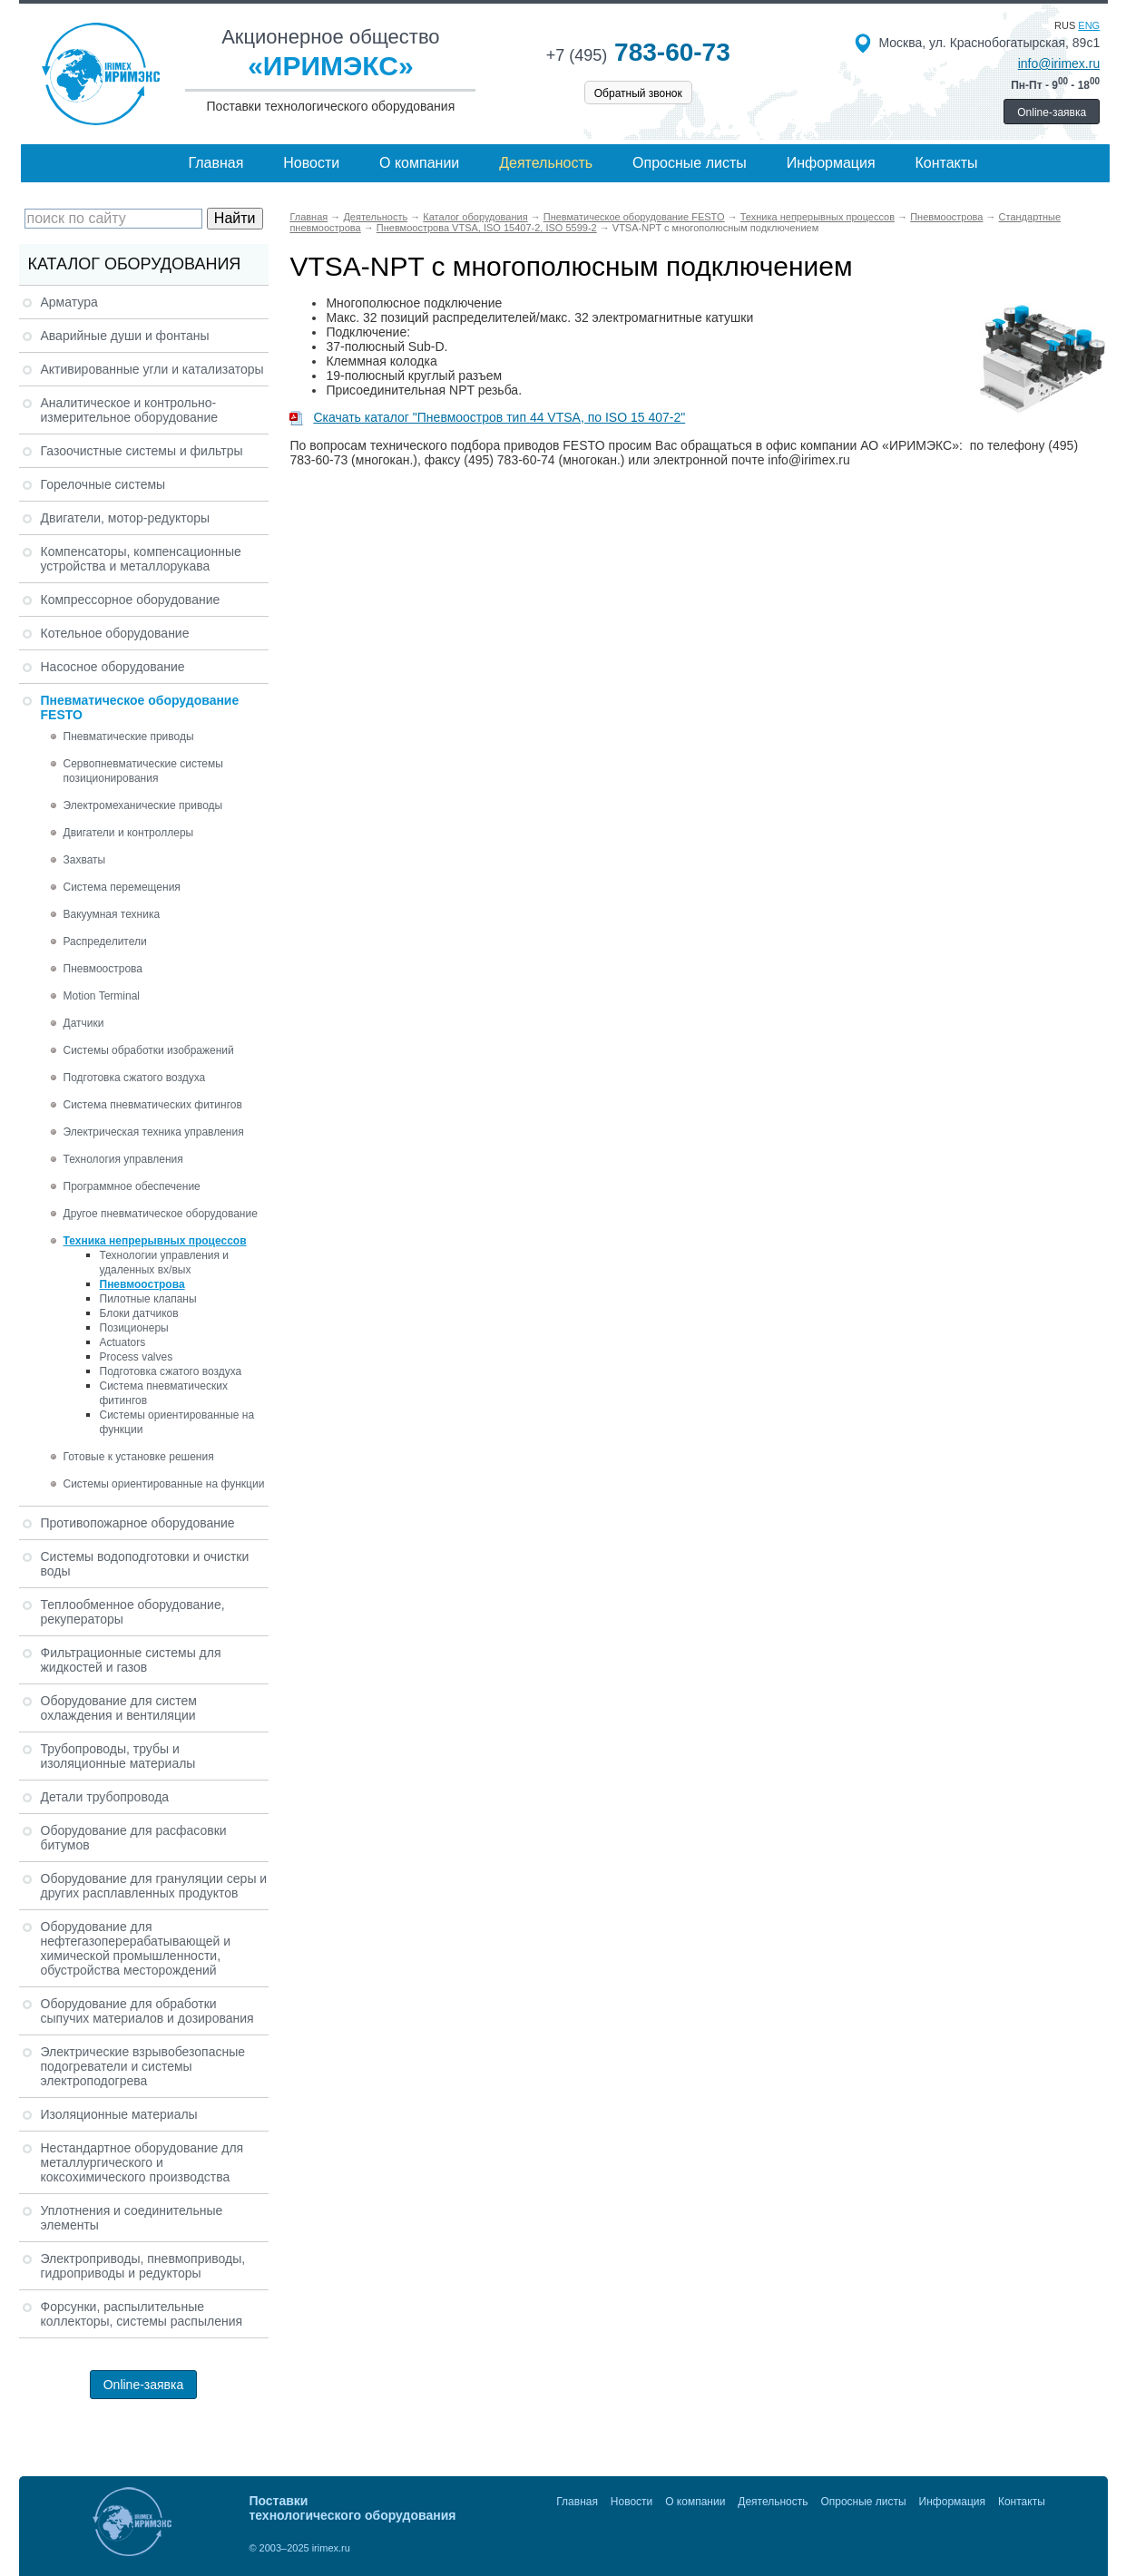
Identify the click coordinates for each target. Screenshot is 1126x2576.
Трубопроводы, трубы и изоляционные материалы (118, 1756)
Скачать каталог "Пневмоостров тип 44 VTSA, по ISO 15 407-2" (487, 417)
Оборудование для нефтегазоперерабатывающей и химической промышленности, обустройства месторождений (136, 1948)
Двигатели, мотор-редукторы (126, 518)
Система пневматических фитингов (153, 1104)
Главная (215, 163)
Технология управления (123, 1159)
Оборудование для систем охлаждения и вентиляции (119, 1707)
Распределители (105, 941)
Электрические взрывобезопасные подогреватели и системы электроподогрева (143, 2066)
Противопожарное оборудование (138, 1523)
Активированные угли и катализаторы (152, 369)
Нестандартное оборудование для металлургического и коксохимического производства (142, 2162)
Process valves (136, 1357)
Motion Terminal (102, 996)
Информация (831, 163)
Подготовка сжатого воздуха (135, 1077)
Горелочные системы (103, 484)
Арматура (69, 302)
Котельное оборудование (115, 633)
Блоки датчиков (139, 1313)
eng (1089, 25)
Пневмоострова (103, 968)
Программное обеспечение (132, 1186)
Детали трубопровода (105, 1797)
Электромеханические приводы (143, 805)
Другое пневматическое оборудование (161, 1213)
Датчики (84, 1023)
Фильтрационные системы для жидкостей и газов (131, 1659)
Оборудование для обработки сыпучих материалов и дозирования (147, 2010)
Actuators (123, 1342)
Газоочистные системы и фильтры (142, 451)
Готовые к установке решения (139, 1456)
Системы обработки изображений (149, 1050)
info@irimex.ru (1059, 63)
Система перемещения (122, 887)
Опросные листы (689, 163)
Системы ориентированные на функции (164, 1484)
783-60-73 (638, 52)
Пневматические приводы (129, 736)
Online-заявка (1051, 112)
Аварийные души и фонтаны (125, 335)
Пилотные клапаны (148, 1299)
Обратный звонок (638, 93)
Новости (311, 163)
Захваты (85, 860)
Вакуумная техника (112, 914)
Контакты (946, 163)
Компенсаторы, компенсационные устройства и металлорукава (141, 558)
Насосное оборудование (113, 666)
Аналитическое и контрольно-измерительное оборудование (130, 409)
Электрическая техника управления (154, 1132)
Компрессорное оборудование (130, 599)
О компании (419, 163)
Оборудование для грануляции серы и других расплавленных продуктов (154, 1885)
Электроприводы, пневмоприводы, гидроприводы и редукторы (143, 2265)
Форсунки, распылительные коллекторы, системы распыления (142, 2313)
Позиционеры (134, 1328)
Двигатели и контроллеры (129, 832)
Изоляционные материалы (119, 2114)
